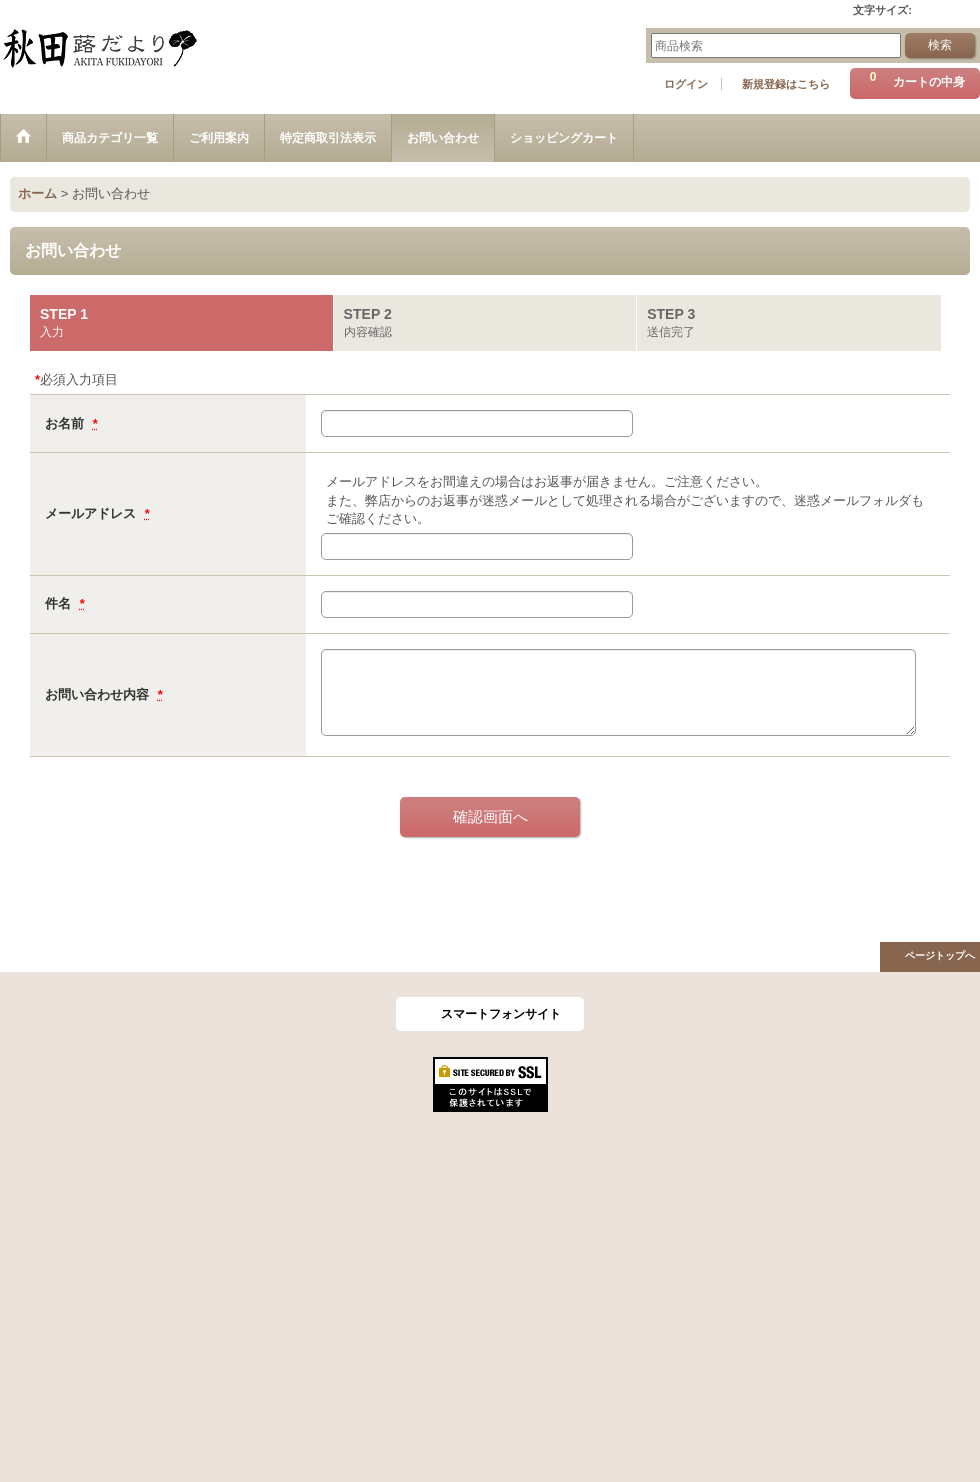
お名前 (66, 423)
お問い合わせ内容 (99, 694)
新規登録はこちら (786, 84)
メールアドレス (92, 513)
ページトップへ (940, 955)
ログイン (686, 84)
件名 (60, 603)
